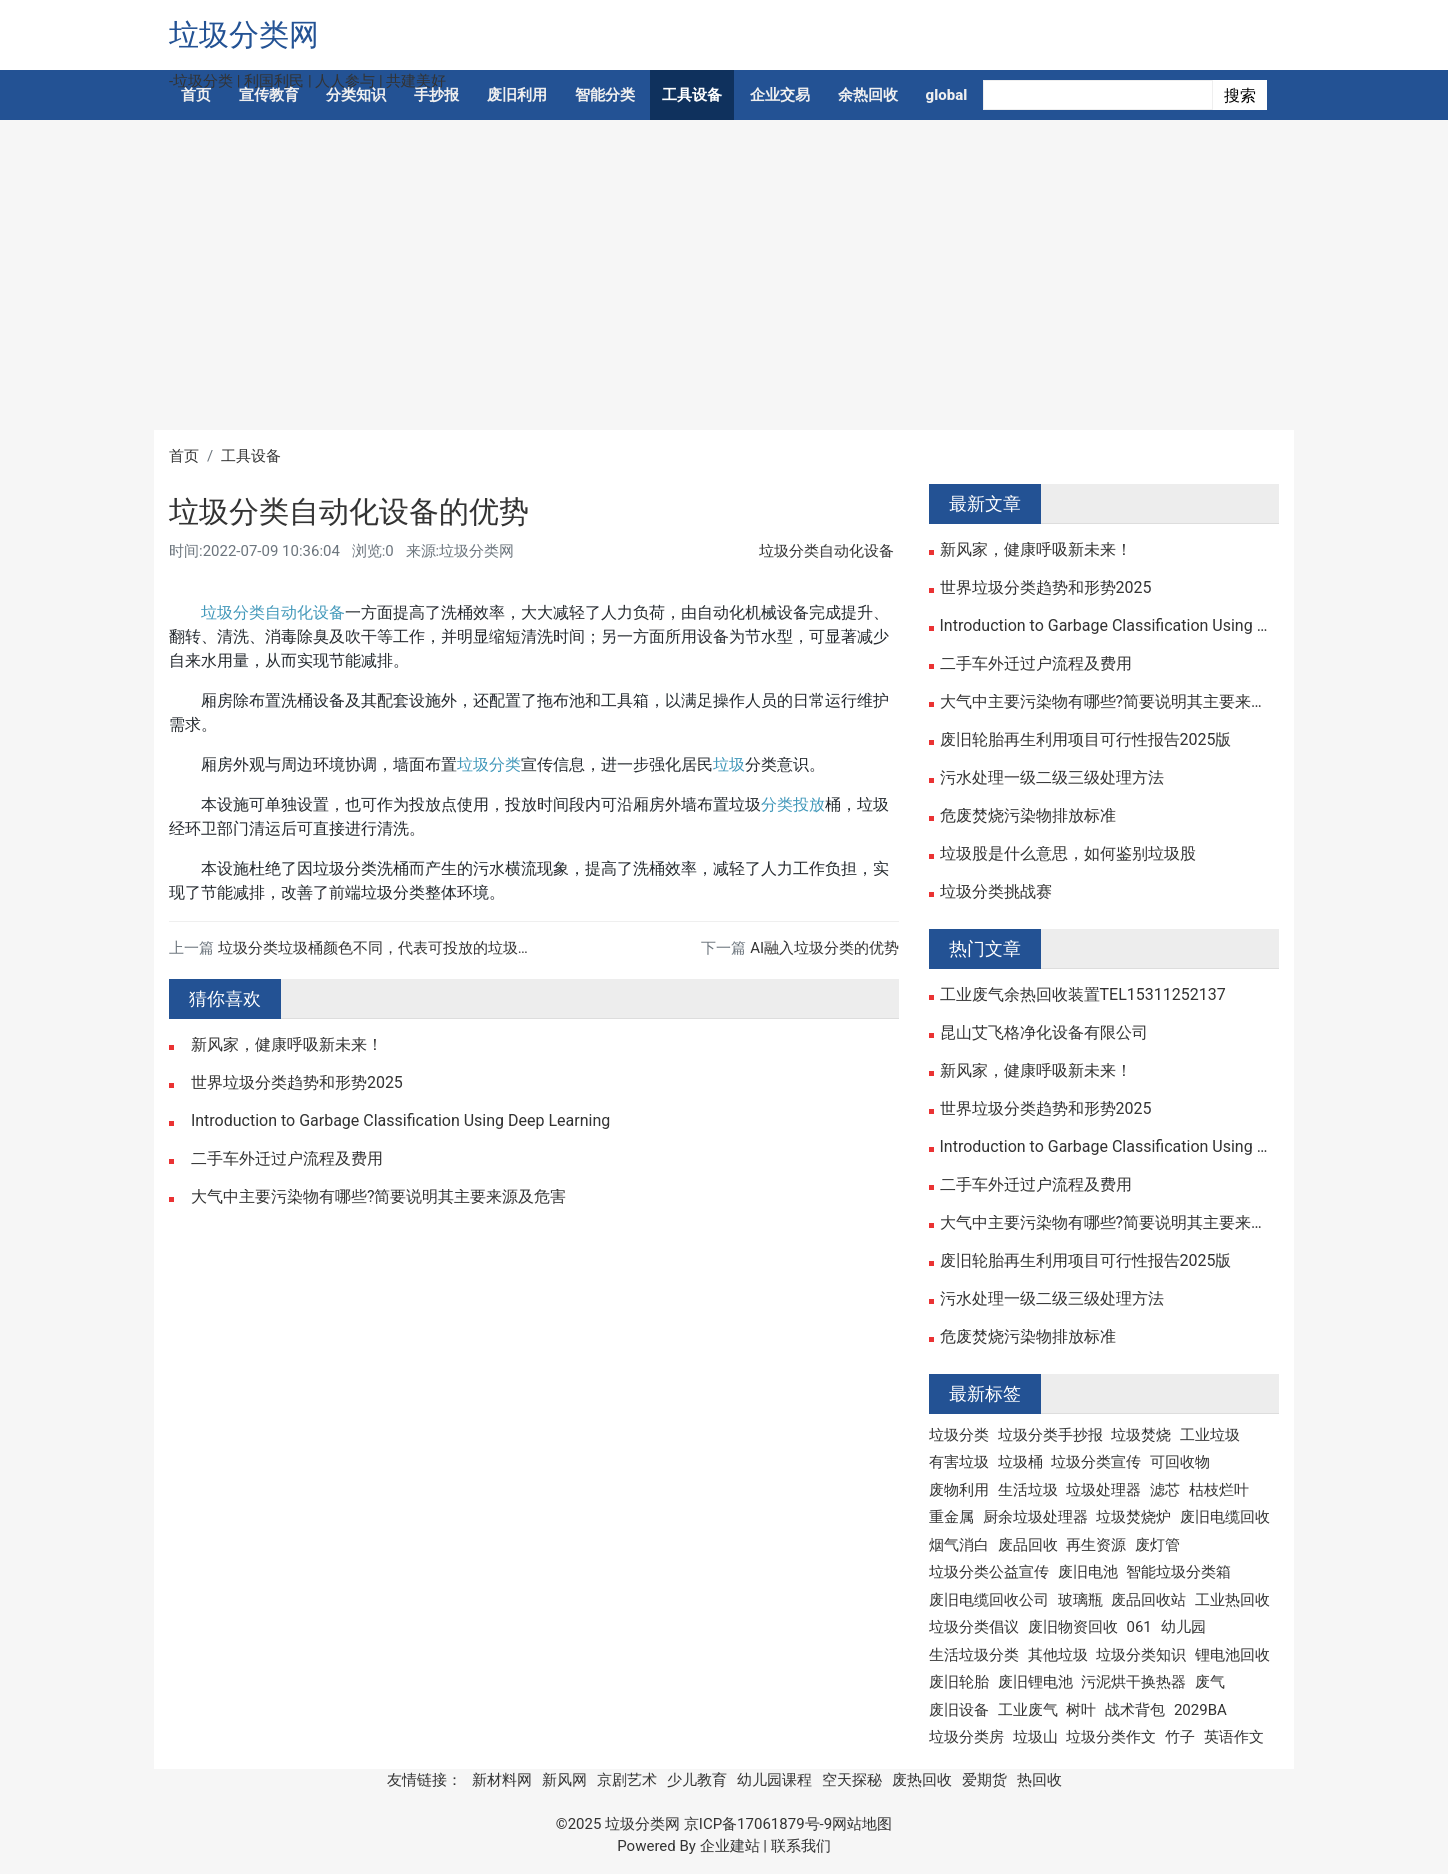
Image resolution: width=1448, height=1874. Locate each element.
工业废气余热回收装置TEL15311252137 (1083, 995)
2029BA (1200, 1710)
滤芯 (1165, 1490)
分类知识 (356, 95)
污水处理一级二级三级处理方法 (1052, 778)
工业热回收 (1232, 1600)
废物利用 (959, 1490)
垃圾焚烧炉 (1133, 1517)
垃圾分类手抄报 (1050, 1435)
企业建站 (730, 1846)
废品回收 (1028, 1545)
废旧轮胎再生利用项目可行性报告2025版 (1086, 740)
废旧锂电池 (1035, 1682)
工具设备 (692, 95)
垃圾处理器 (1103, 1490)
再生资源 (1096, 1545)
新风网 (564, 1780)
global (947, 95)
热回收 (1039, 1780)
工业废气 (1028, 1710)
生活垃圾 (1028, 1490)
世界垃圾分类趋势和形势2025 (297, 1083)
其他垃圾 (1058, 1655)
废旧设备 (959, 1710)
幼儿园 (1183, 1627)
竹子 (1180, 1737)
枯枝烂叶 (1219, 1490)
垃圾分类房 (966, 1737)
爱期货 (984, 1780)
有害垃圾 (959, 1462)
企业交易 (780, 95)
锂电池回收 (1232, 1655)
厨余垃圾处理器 (1035, 1517)
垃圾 (729, 764)
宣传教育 (269, 95)
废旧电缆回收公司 (989, 1600)
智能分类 (605, 95)
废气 (1210, 1682)
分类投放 (793, 804)
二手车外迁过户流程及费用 (287, 1159)
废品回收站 (1148, 1600)
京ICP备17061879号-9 (758, 1824)
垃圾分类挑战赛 (996, 892)
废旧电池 (1088, 1572)
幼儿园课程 (774, 1780)
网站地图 (862, 1824)
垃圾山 (1035, 1737)
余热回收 (868, 95)
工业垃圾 (1210, 1435)
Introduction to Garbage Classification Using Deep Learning (400, 1121)
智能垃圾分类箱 (1178, 1572)
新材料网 (502, 1780)
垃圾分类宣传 (1096, 1462)
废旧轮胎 (959, 1682)
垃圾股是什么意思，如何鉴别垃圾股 (1068, 854)
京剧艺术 (627, 1780)
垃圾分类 (489, 764)
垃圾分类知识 (1141, 1655)
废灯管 (1157, 1545)
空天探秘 (852, 1780)
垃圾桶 (1020, 1462)
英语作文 (1234, 1737)
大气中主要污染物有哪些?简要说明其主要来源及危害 (379, 1197)
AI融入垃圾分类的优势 (824, 948)
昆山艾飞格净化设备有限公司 (1044, 1033)
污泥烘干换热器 (1133, 1682)
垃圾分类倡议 (974, 1627)
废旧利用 (517, 95)
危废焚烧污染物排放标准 (1028, 816)
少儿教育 (697, 1780)
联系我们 (801, 1846)
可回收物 (1180, 1462)
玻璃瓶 (1080, 1600)
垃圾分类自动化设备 (826, 551)
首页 (196, 95)
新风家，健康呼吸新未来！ (287, 1045)
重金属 (951, 1517)
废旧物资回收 (1073, 1627)
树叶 (1081, 1710)
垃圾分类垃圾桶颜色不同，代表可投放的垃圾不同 (383, 948)
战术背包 (1135, 1710)
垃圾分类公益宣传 (989, 1572)
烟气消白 (959, 1545)
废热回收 (922, 1780)
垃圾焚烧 (1141, 1435)
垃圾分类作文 (1111, 1737)
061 (1138, 1627)
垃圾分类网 (244, 34)
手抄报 (436, 95)
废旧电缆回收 (1225, 1517)
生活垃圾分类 (974, 1655)
